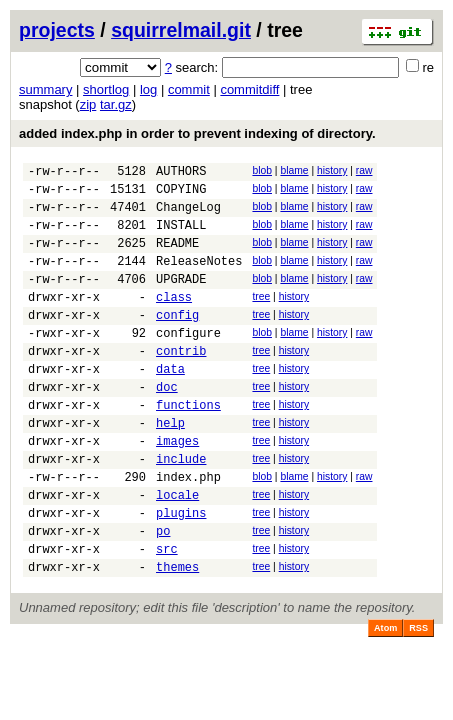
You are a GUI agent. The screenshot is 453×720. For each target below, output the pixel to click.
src (167, 614)
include (181, 509)
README (177, 257)
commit (189, 89)
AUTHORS (181, 173)
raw (364, 170)
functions (188, 446)
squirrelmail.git (181, 30)
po (163, 593)
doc (167, 425)
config (177, 341)
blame (294, 170)
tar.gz (116, 104)
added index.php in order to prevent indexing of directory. (197, 133)
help (170, 467)
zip (88, 104)
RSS (418, 697)
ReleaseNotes (199, 278)
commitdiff (249, 89)
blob (262, 170)
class (174, 320)
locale (177, 551)
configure (188, 362)
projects (57, 30)
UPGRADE (181, 299)
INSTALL (181, 236)
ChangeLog (188, 215)
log (148, 89)
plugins (181, 572)
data (170, 404)
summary (45, 89)
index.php (188, 530)
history (332, 170)
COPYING (181, 194)
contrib (181, 383)
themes (177, 635)
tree (261, 317)
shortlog (106, 89)
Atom (385, 697)
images (177, 488)
